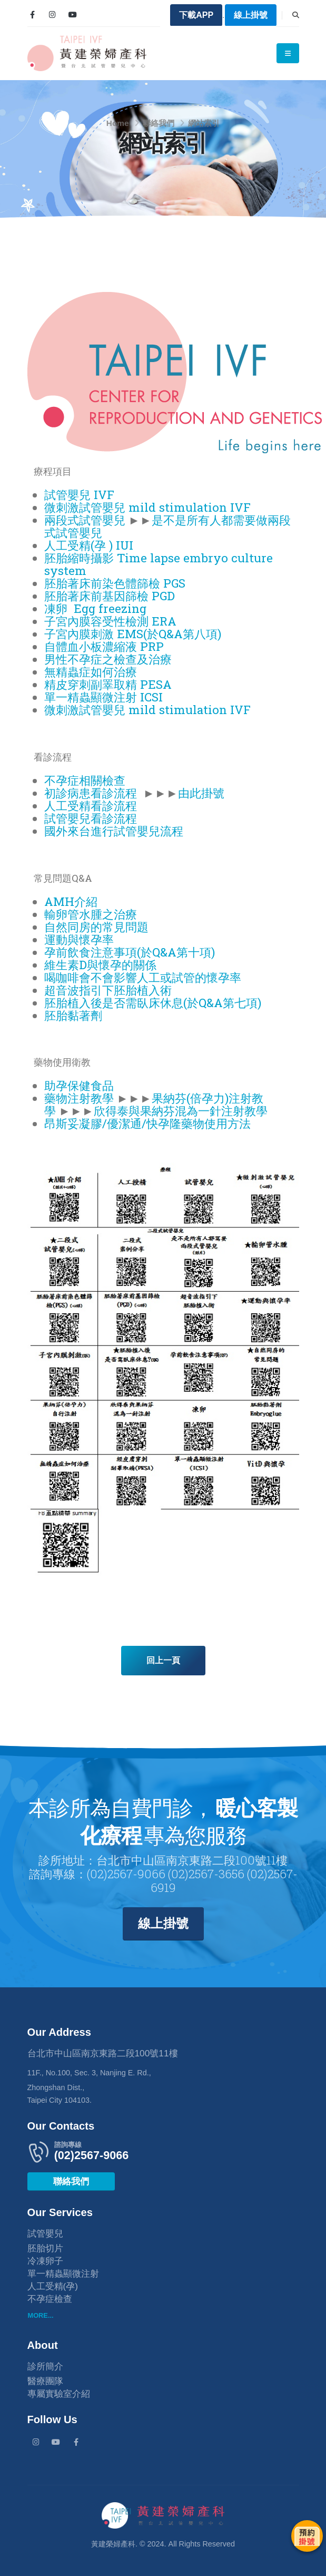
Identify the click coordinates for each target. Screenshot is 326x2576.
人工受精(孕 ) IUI (88, 545)
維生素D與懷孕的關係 (100, 964)
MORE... (41, 2315)
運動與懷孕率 (79, 939)
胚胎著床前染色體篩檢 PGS (114, 583)
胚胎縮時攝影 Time (95, 557)
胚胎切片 (45, 2248)
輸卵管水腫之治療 (90, 914)
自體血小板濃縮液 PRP (104, 646)
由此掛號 (201, 793)
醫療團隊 (45, 2381)
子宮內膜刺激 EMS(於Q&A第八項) (132, 633)
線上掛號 (251, 15)
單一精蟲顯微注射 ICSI (103, 697)
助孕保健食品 (79, 1085)
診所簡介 (45, 2366)
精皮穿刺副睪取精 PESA (108, 684)
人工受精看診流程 (90, 805)
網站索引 (204, 123)
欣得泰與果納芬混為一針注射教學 (181, 1110)
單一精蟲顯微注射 (63, 2273)
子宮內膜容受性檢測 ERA (110, 621)
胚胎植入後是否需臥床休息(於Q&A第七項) (152, 1002)
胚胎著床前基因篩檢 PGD (109, 595)
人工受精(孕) (52, 2286)
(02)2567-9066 (91, 2155)
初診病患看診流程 (90, 793)
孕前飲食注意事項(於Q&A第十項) (129, 952)
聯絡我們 (158, 123)
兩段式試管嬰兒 (84, 520)
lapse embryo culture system (158, 564)
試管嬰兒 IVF (79, 494)
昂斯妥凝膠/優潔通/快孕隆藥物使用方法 (147, 1123)
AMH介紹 (70, 901)
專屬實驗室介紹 (58, 2393)
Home (117, 123)
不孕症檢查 (49, 2299)
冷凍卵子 (45, 2261)
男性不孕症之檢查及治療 (108, 659)
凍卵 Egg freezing (95, 608)
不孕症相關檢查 (84, 780)
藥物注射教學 (79, 1098)
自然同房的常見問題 (96, 926)
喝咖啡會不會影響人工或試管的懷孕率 (142, 977)
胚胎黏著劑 (73, 1015)
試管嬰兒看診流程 (90, 818)
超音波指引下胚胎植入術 (108, 990)
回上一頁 (163, 1660)
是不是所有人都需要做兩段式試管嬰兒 (167, 526)
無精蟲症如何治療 (90, 671)
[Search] (295, 15)
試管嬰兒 (45, 2233)
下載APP (196, 15)
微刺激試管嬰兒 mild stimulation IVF (147, 507)
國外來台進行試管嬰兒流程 (113, 830)
